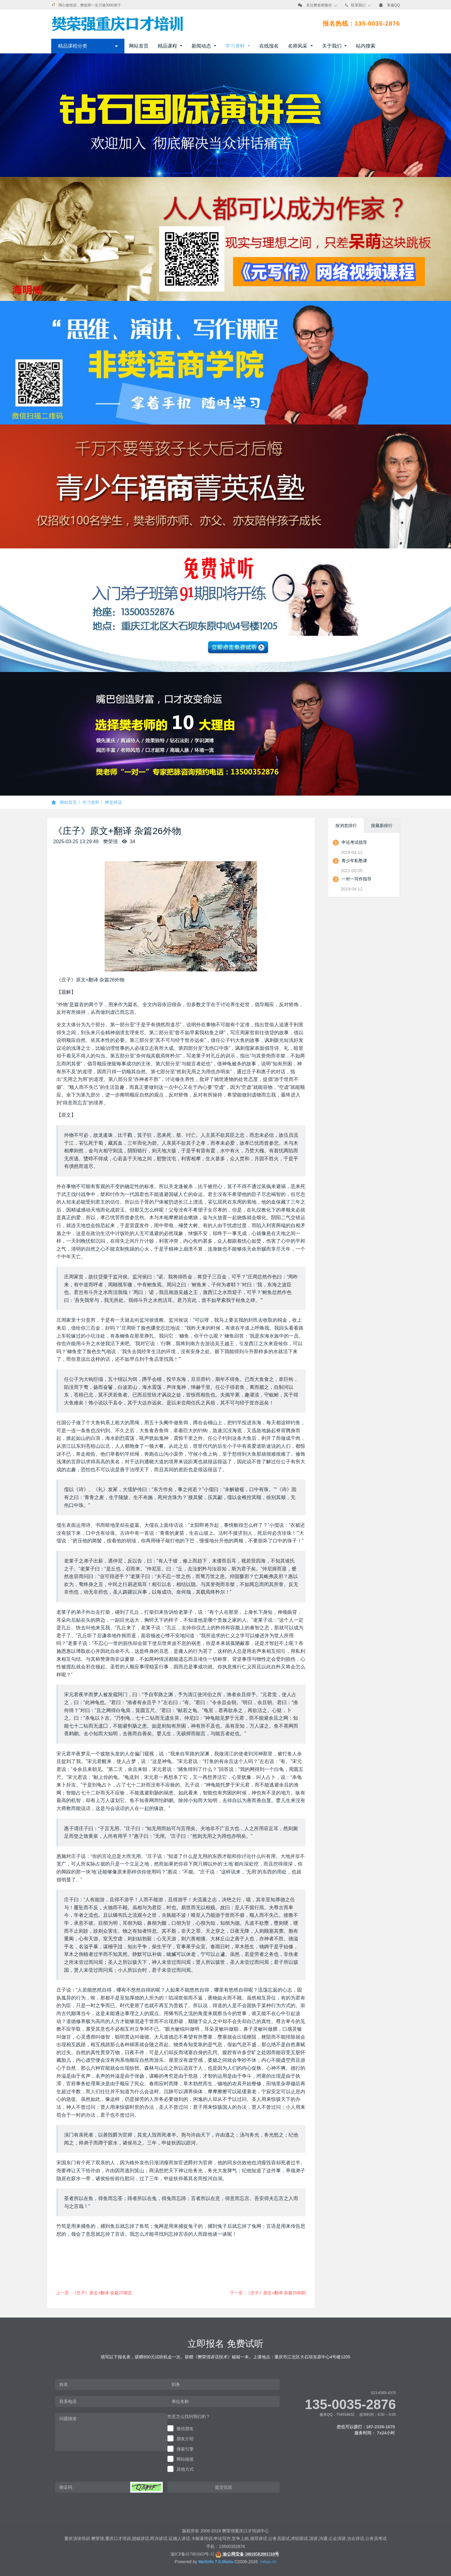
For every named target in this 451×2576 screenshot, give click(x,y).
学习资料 (90, 802)
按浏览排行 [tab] (346, 825)
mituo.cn (268, 2561)
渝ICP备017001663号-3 (191, 2554)
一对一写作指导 (356, 878)
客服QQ (393, 5)
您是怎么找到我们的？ (188, 2416)
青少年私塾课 (354, 860)
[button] (146, 2487)
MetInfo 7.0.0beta (216, 2561)
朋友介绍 (185, 2438)
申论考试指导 (354, 842)
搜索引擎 (185, 2449)
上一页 (94, 2292)
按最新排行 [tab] (381, 825)
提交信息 (223, 2487)
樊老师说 (113, 802)
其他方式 (185, 2469)
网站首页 (139, 46)
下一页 (268, 2292)
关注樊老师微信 (319, 5)
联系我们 (358, 5)
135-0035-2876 (350, 2404)
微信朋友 (185, 2428)
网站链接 (185, 2459)
